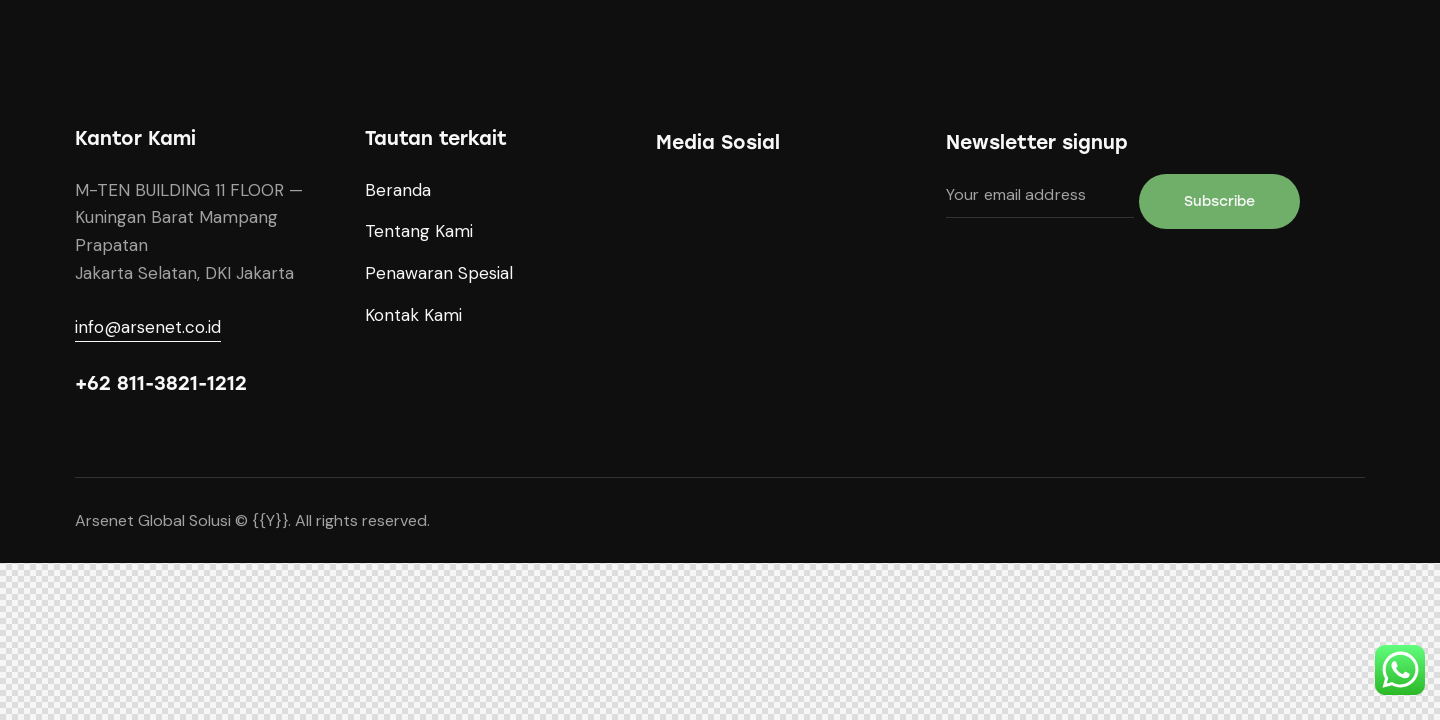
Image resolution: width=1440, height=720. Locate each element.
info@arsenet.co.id (148, 327)
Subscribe (1219, 201)
